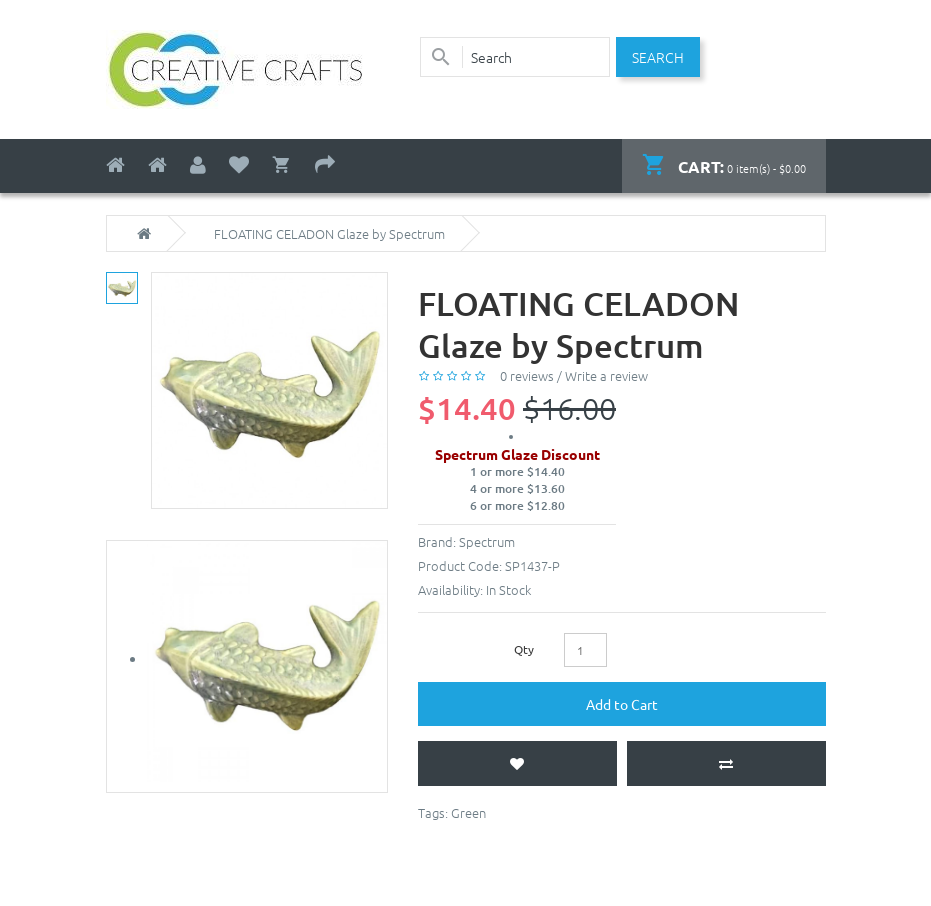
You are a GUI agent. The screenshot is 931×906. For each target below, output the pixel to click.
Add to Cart (622, 704)
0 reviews (527, 375)
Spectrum (487, 541)
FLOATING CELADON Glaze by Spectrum (329, 234)
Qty (524, 649)
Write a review (606, 375)
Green (468, 812)
